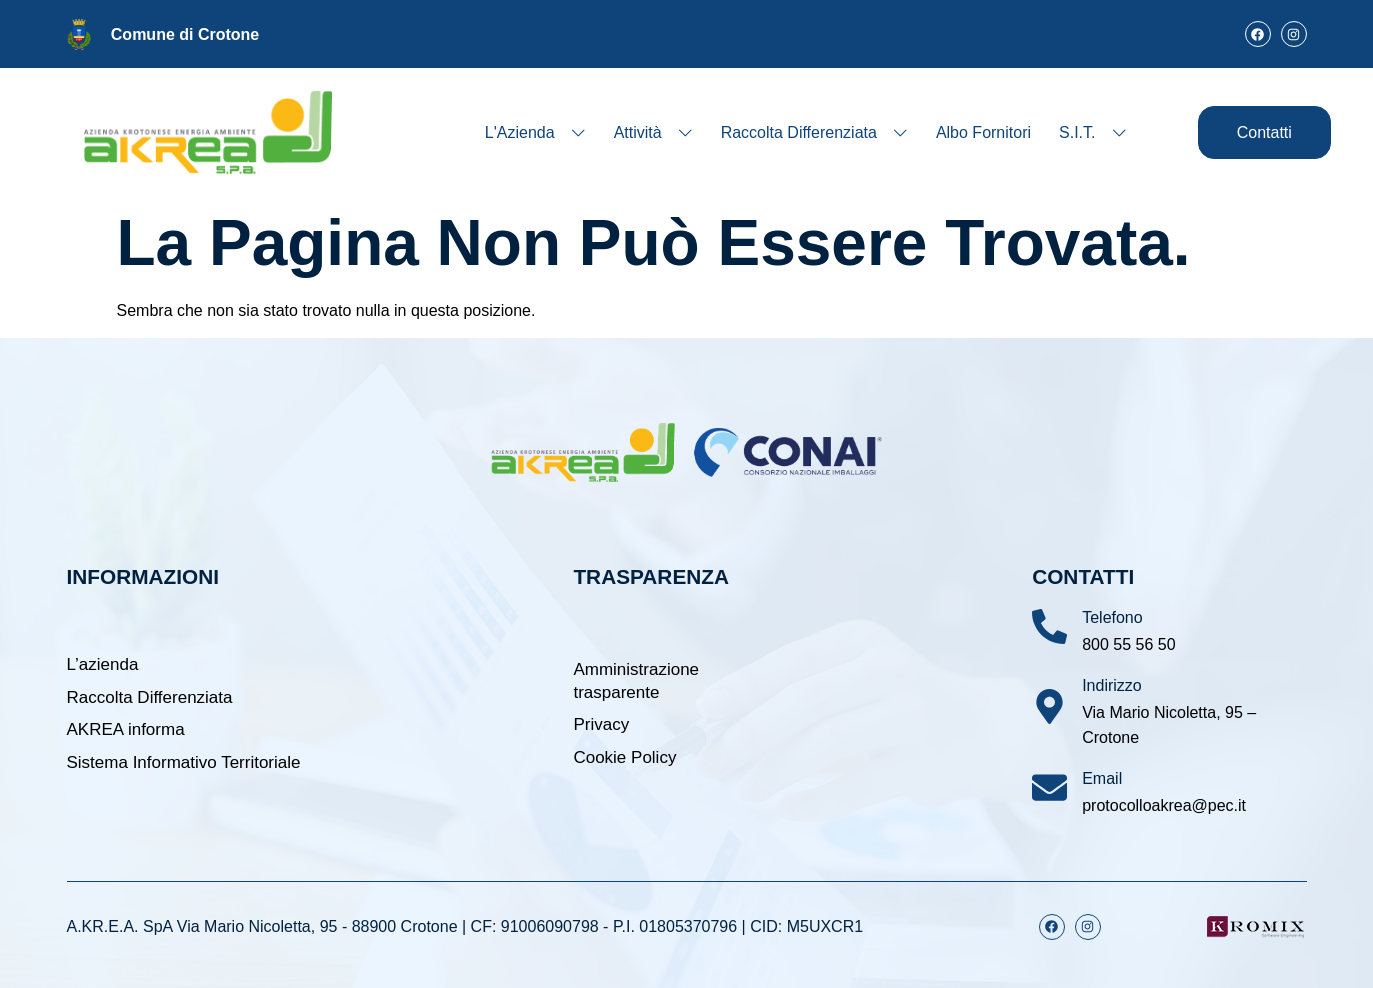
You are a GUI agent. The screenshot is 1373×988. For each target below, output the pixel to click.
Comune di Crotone (185, 34)
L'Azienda (535, 132)
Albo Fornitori (983, 132)
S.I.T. (1092, 132)
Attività (653, 132)
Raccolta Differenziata (814, 132)
